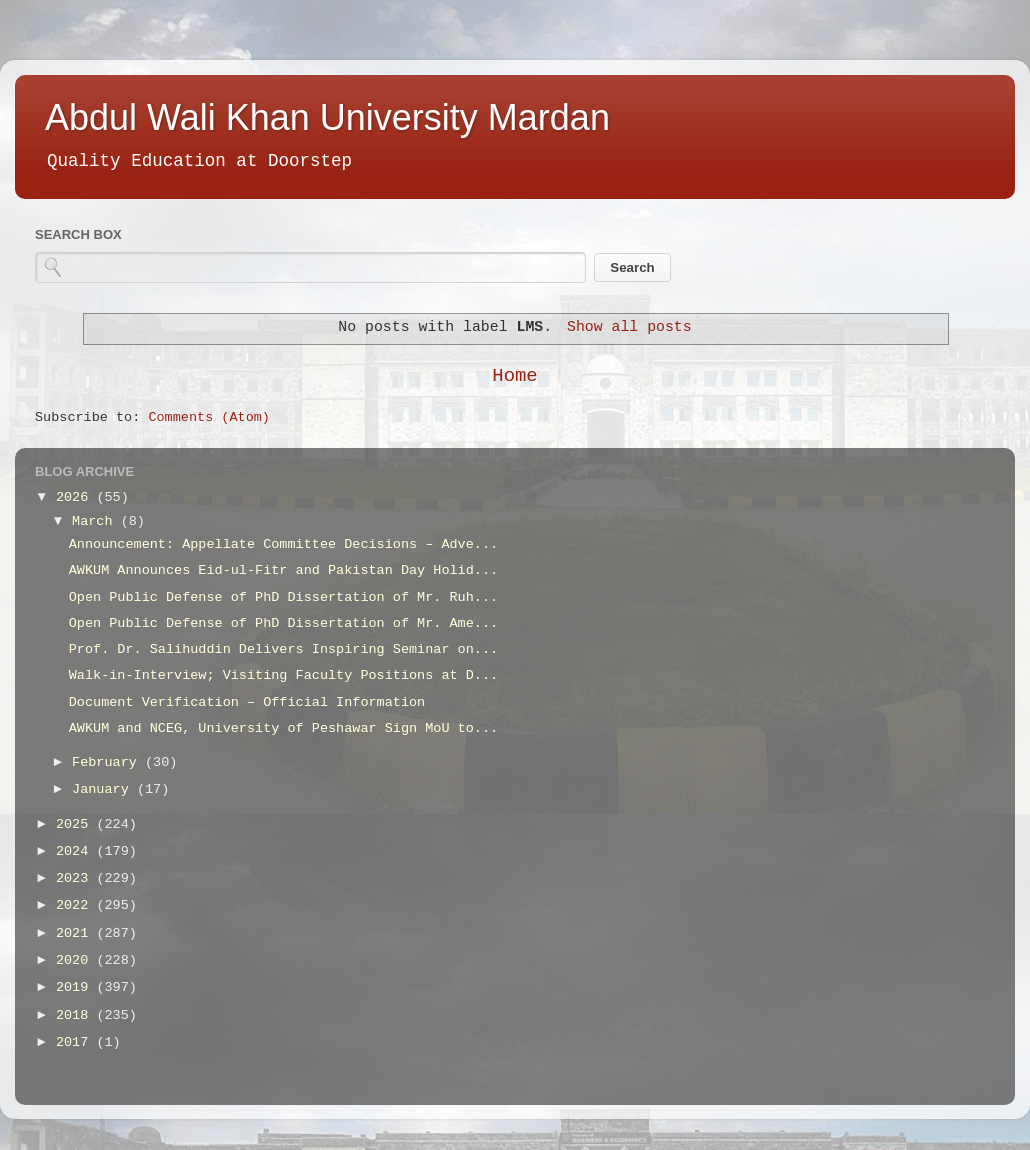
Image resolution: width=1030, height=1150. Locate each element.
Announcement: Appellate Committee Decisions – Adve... (283, 544)
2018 (76, 1015)
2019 (76, 987)
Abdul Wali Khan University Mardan (327, 117)
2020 (76, 960)
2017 (76, 1042)
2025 (76, 824)
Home (514, 376)
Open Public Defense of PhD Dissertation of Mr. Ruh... (283, 597)
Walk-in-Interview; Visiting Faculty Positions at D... (283, 675)
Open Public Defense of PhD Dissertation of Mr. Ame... (283, 623)
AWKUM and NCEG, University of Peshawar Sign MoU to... (283, 728)
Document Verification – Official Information (247, 702)
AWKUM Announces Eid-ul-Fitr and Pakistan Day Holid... (283, 570)
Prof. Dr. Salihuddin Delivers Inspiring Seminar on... (283, 649)
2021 (76, 933)
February (108, 762)
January (104, 789)
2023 (76, 878)
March (96, 521)
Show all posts (629, 327)
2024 (76, 851)
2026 (76, 497)
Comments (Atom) (209, 417)
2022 (76, 905)
